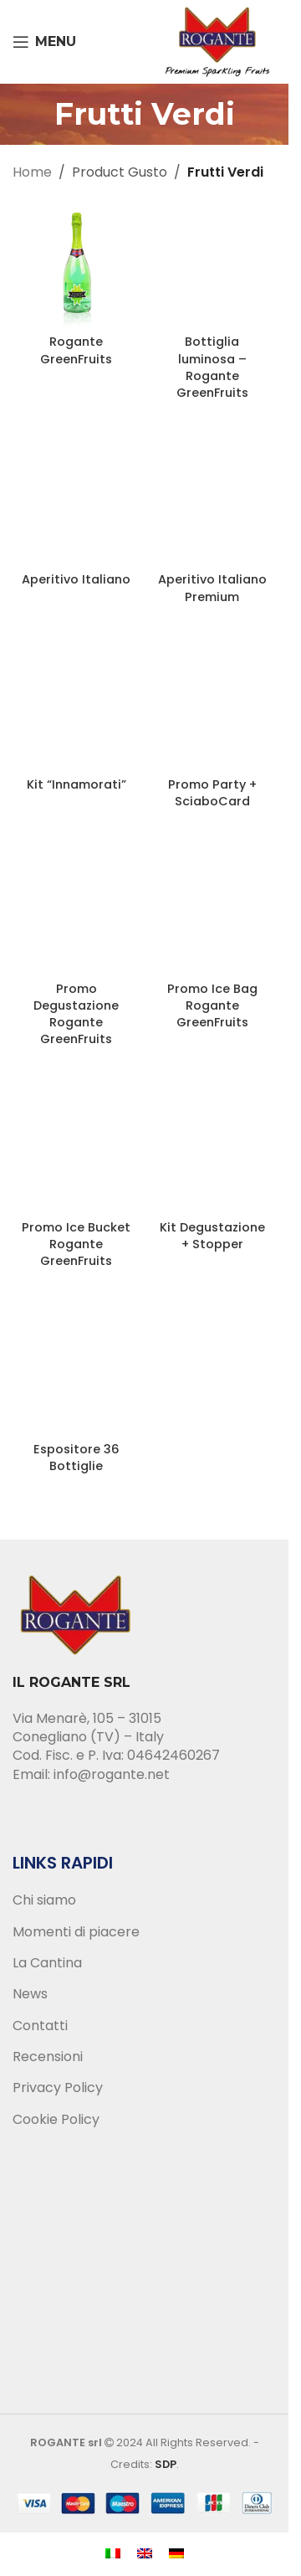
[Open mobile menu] (44, 42)
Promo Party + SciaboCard (212, 793)
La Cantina (47, 1963)
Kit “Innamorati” (76, 784)
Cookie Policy (56, 2120)
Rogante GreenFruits (76, 350)
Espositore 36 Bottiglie (76, 1457)
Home (32, 172)
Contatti (40, 2026)
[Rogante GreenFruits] (76, 264)
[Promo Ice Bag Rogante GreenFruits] (213, 910)
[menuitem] (113, 2553)
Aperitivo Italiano (76, 579)
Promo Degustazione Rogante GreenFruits (76, 1013)
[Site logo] (217, 40)
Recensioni (48, 2057)
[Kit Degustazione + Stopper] (213, 1149)
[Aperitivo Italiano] (76, 502)
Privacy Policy (58, 2088)
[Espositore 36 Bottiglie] (76, 1371)
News (30, 1994)
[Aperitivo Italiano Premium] (213, 502)
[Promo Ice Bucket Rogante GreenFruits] (76, 1149)
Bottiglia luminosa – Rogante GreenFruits (212, 366)
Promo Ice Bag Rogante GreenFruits (212, 1005)
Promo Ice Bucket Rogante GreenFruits (76, 1244)
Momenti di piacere (76, 1932)
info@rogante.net (112, 1774)
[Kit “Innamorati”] (76, 707)
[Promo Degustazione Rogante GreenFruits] (76, 910)
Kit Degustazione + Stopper (212, 1235)
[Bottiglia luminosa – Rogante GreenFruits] (213, 264)
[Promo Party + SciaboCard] (213, 707)
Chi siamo (44, 1900)
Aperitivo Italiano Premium (212, 587)
